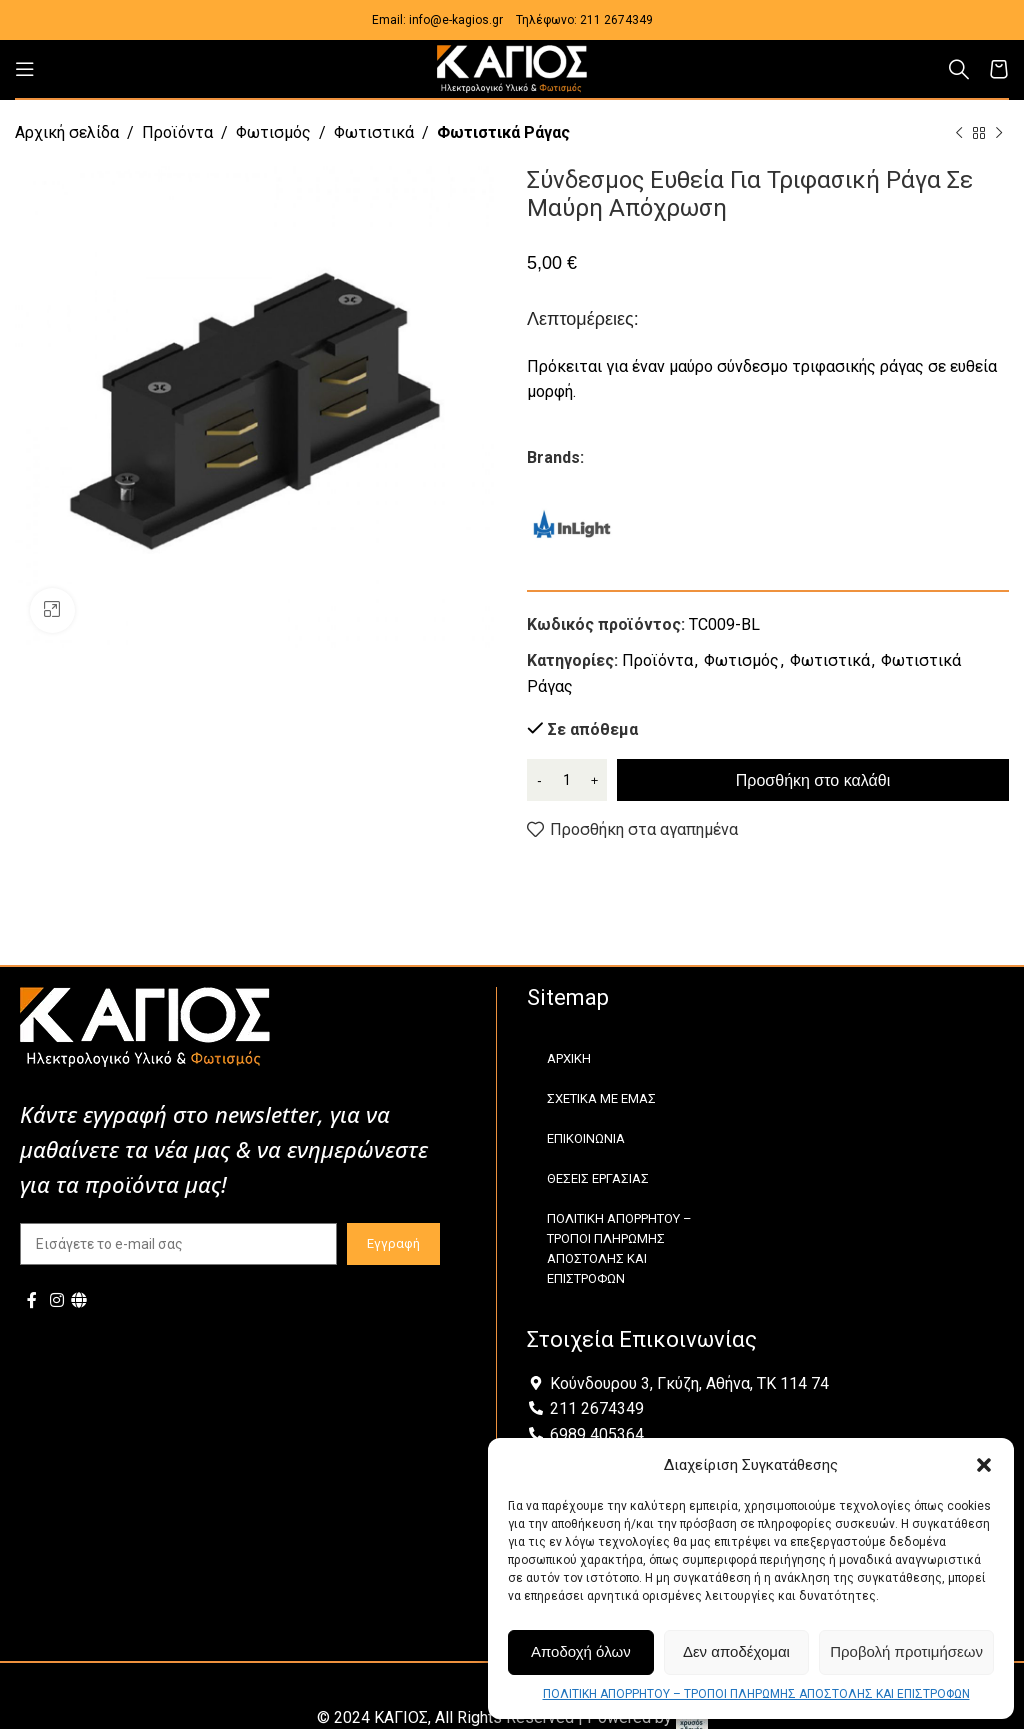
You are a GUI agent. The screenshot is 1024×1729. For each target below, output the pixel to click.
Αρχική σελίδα (67, 132)
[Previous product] (959, 134)
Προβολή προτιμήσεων (906, 1651)
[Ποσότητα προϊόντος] (567, 780)
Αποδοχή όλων (581, 1651)
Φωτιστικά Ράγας (503, 132)
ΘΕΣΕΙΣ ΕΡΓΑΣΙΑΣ (598, 1178)
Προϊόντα (177, 132)
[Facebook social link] (31, 1300)
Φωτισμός (273, 132)
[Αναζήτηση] (959, 69)
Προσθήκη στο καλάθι (813, 780)
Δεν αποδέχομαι (736, 1651)
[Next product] (999, 134)
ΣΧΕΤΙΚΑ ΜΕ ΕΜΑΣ (601, 1098)
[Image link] (145, 1025)
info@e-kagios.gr (456, 20)
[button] (984, 1465)
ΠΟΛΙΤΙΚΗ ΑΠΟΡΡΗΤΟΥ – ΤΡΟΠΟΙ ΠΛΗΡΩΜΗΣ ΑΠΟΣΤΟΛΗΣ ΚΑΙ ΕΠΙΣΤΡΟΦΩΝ (756, 1694)
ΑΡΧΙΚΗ (569, 1058)
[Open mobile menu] (25, 69)
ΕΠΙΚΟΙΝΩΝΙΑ (586, 1138)
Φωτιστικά (374, 132)
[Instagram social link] (56, 1300)
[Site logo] (512, 67)
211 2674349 (616, 20)
